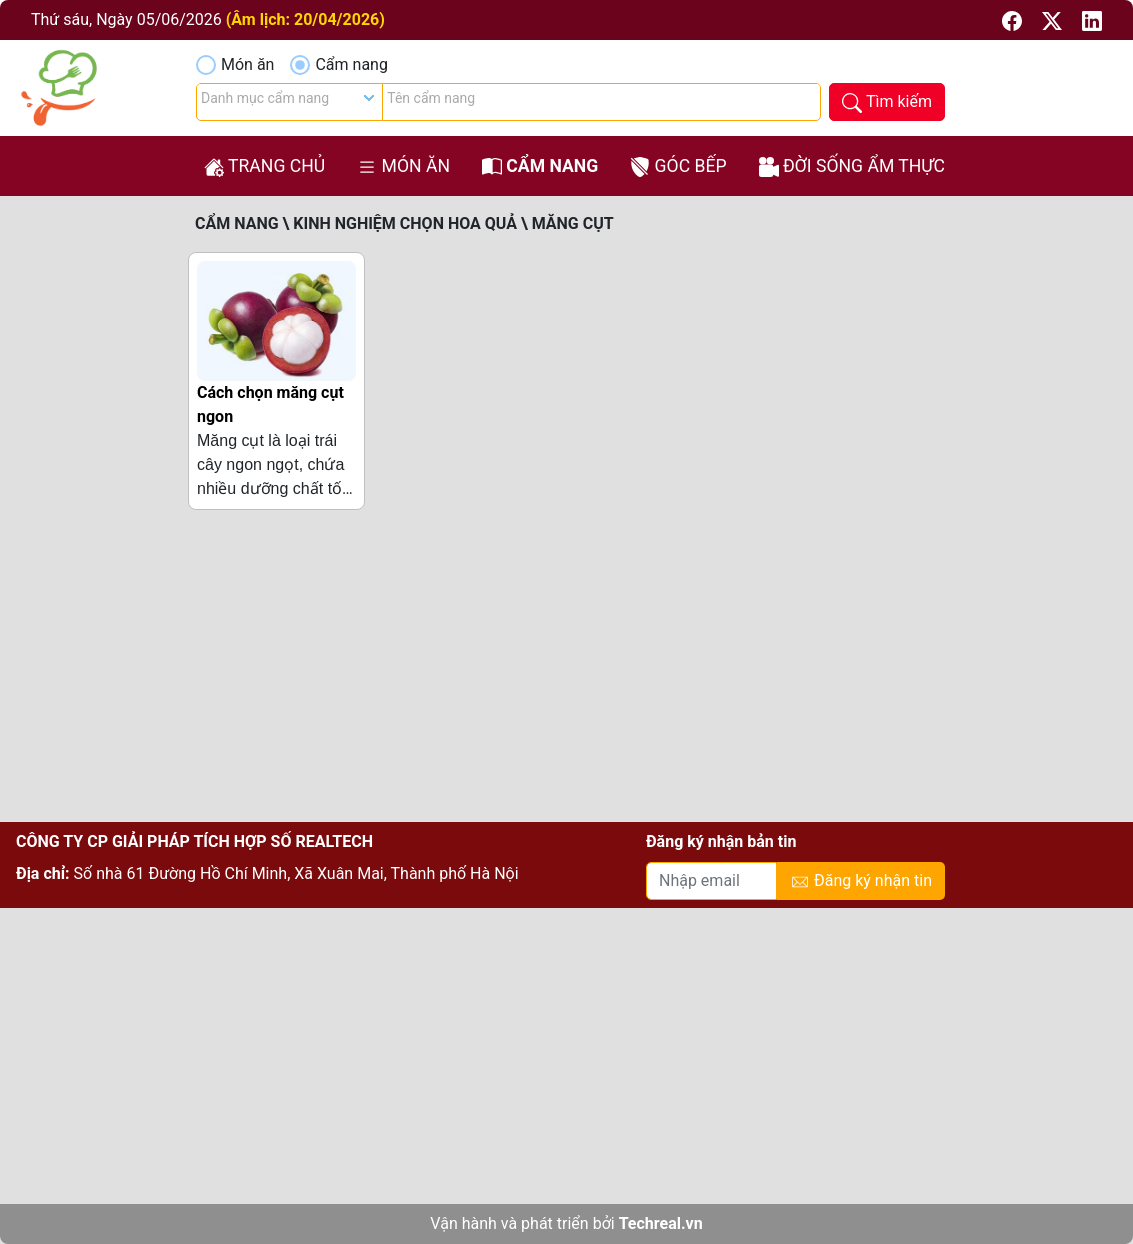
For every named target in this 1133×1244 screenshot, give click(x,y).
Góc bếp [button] (678, 166)
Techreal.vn (661, 1223)
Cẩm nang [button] (540, 166)
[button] (1014, 19)
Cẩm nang (351, 64)
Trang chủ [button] (264, 166)
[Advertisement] (566, 674)
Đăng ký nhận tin (861, 881)
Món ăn (247, 64)
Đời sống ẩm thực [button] (852, 166)
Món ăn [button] (403, 166)
